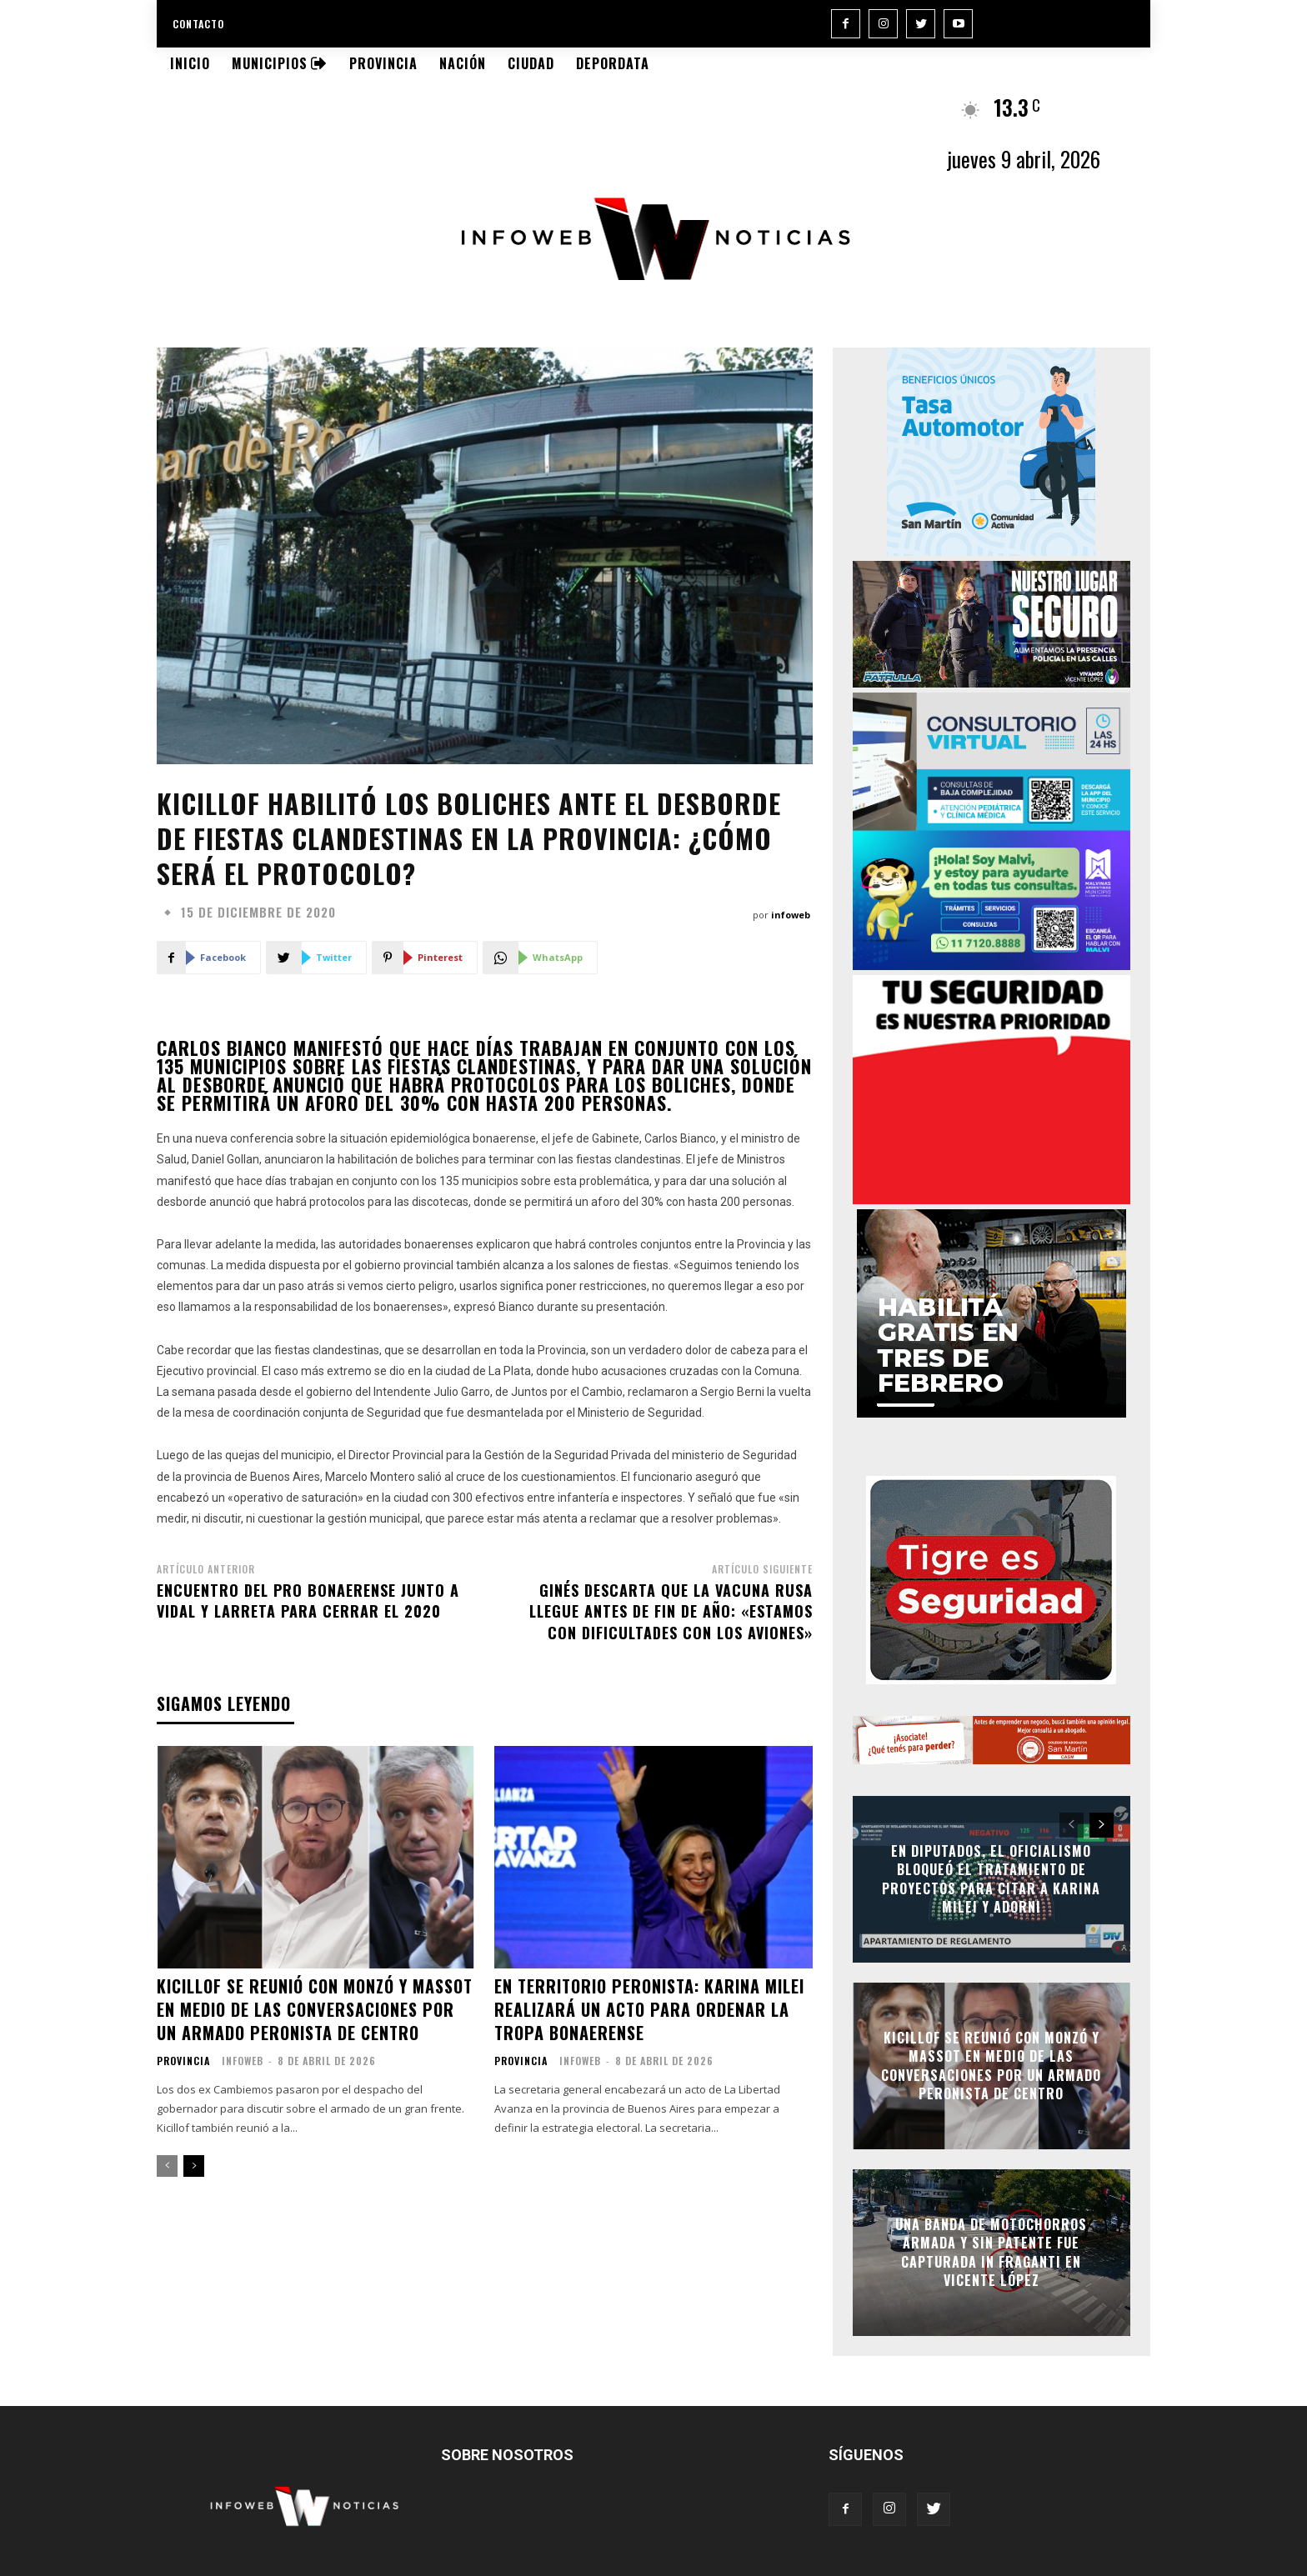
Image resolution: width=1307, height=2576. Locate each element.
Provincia (183, 2061)
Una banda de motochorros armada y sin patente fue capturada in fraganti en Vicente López (991, 2252)
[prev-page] (167, 2166)
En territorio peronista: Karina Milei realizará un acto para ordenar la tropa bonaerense (649, 2009)
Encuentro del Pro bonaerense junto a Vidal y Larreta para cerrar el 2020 (308, 1600)
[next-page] (193, 2166)
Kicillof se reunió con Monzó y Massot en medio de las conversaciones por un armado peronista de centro (315, 2009)
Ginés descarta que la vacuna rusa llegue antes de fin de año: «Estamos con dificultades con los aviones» (671, 1611)
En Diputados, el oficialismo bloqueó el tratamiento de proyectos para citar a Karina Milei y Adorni (991, 1879)
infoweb (790, 914)
